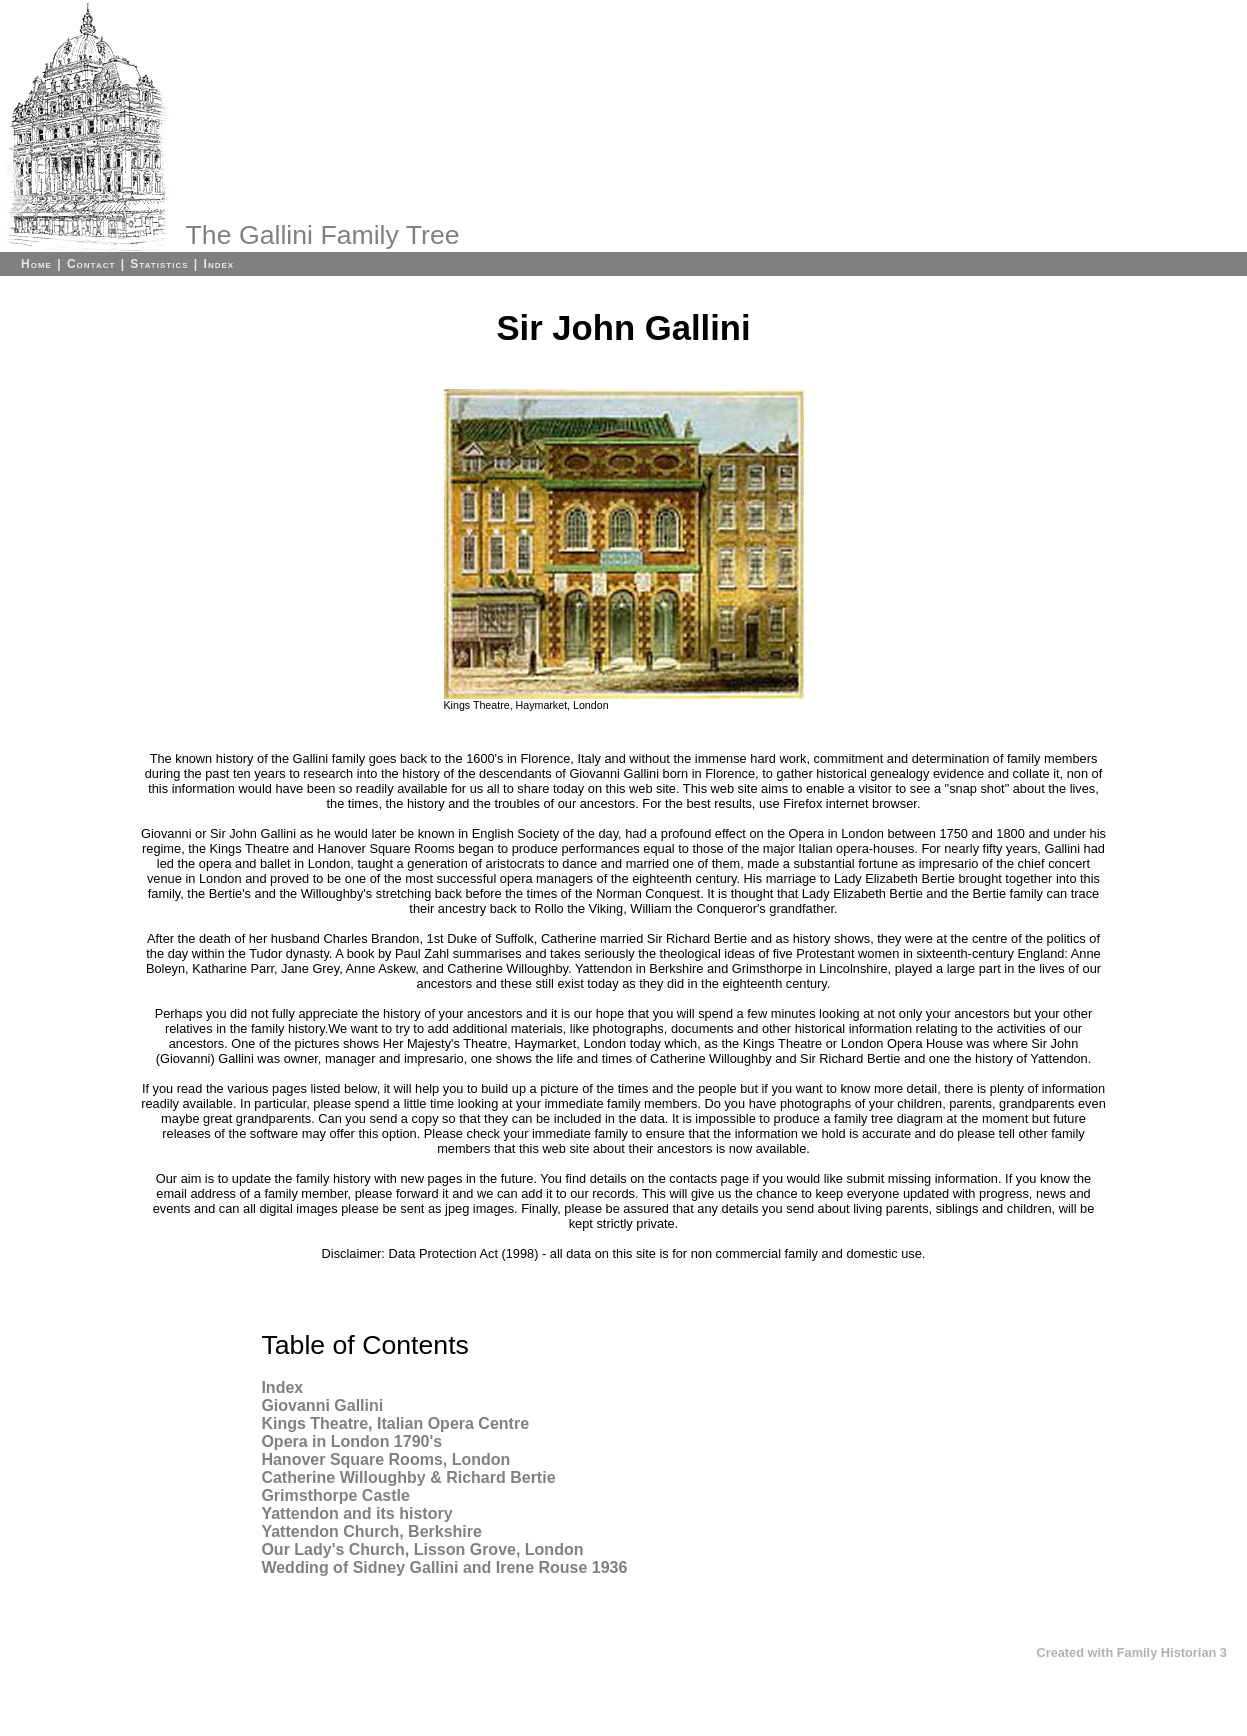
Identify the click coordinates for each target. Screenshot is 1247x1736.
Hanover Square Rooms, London (385, 1459)
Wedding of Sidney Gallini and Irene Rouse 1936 (444, 1567)
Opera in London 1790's (351, 1441)
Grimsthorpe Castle (335, 1495)
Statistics (159, 264)
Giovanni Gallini (322, 1405)
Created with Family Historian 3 (1131, 1652)
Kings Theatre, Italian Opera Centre (395, 1423)
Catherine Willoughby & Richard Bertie (408, 1477)
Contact (91, 264)
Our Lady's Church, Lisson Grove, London (422, 1549)
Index (219, 264)
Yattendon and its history (356, 1513)
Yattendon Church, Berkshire (371, 1531)
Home (36, 264)
